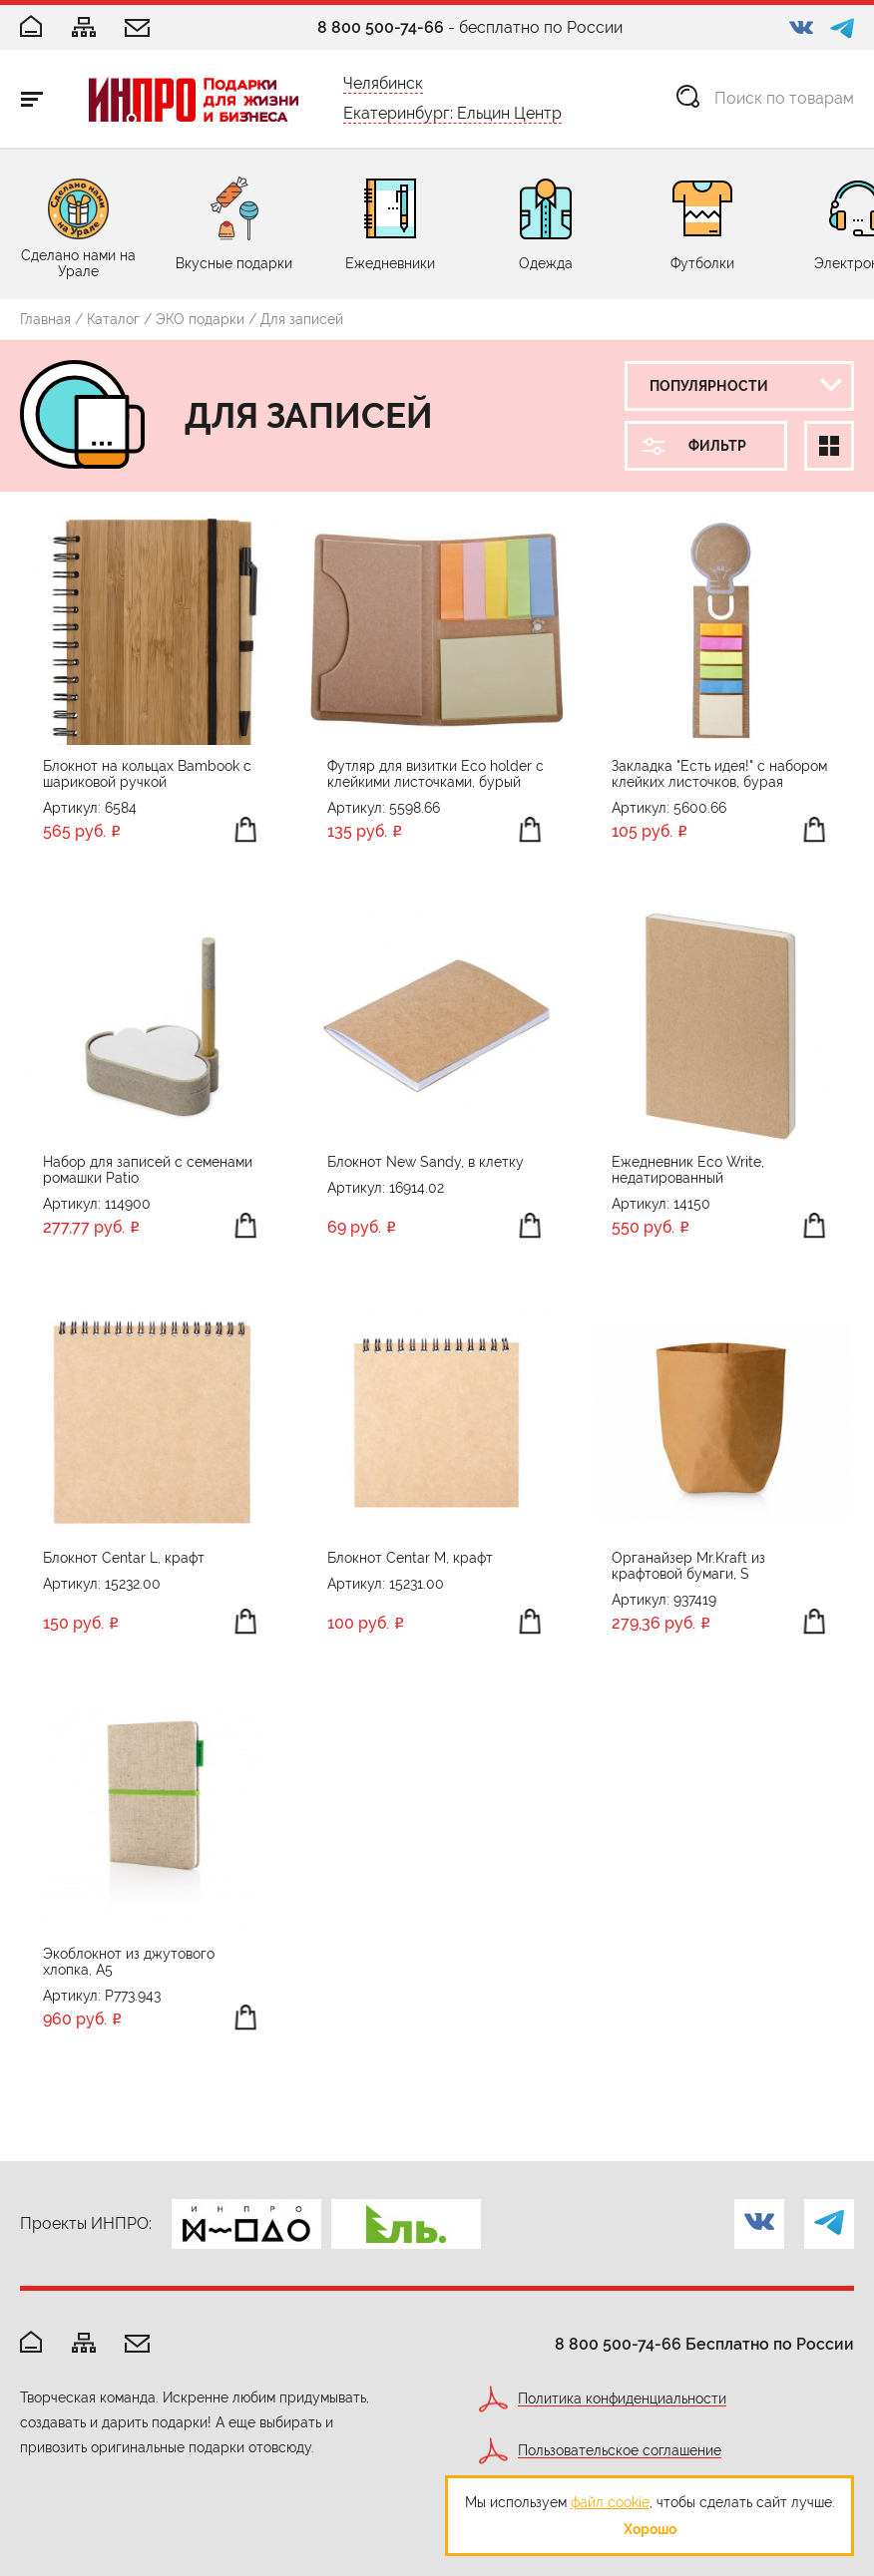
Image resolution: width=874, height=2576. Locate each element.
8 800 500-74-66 (380, 27)
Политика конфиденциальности (622, 2399)
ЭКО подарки (200, 319)
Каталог (113, 319)
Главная (45, 319)
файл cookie (610, 2502)
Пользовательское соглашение (619, 2450)
